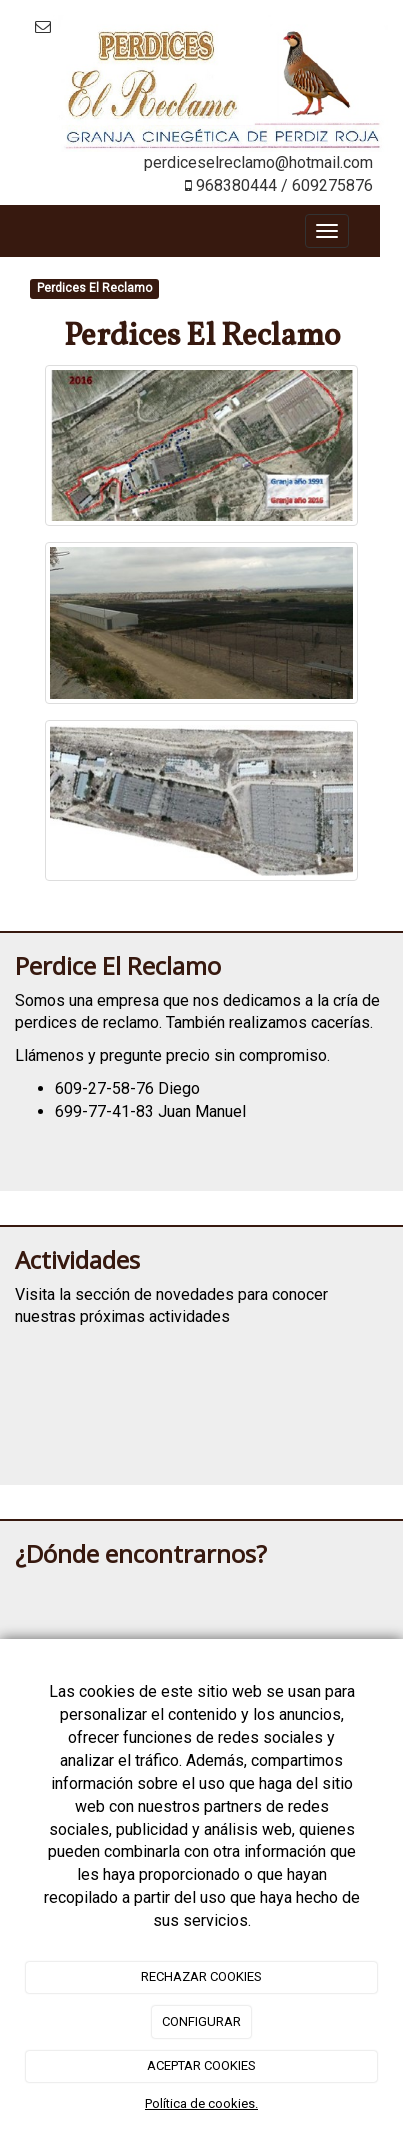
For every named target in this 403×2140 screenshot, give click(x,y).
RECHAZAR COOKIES (201, 1976)
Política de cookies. (201, 2103)
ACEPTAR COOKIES (201, 2065)
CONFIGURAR (201, 2021)
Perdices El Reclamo (94, 289)
